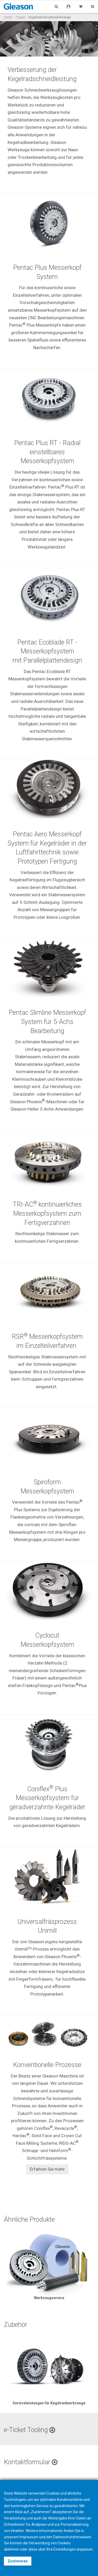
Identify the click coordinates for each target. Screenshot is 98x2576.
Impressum (29, 2537)
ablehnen (11, 2549)
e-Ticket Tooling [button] (29, 2430)
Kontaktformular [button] (30, 2462)
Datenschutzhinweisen (72, 2537)
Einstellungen (65, 2549)
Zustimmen (18, 2561)
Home (8, 17)
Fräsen (20, 17)
